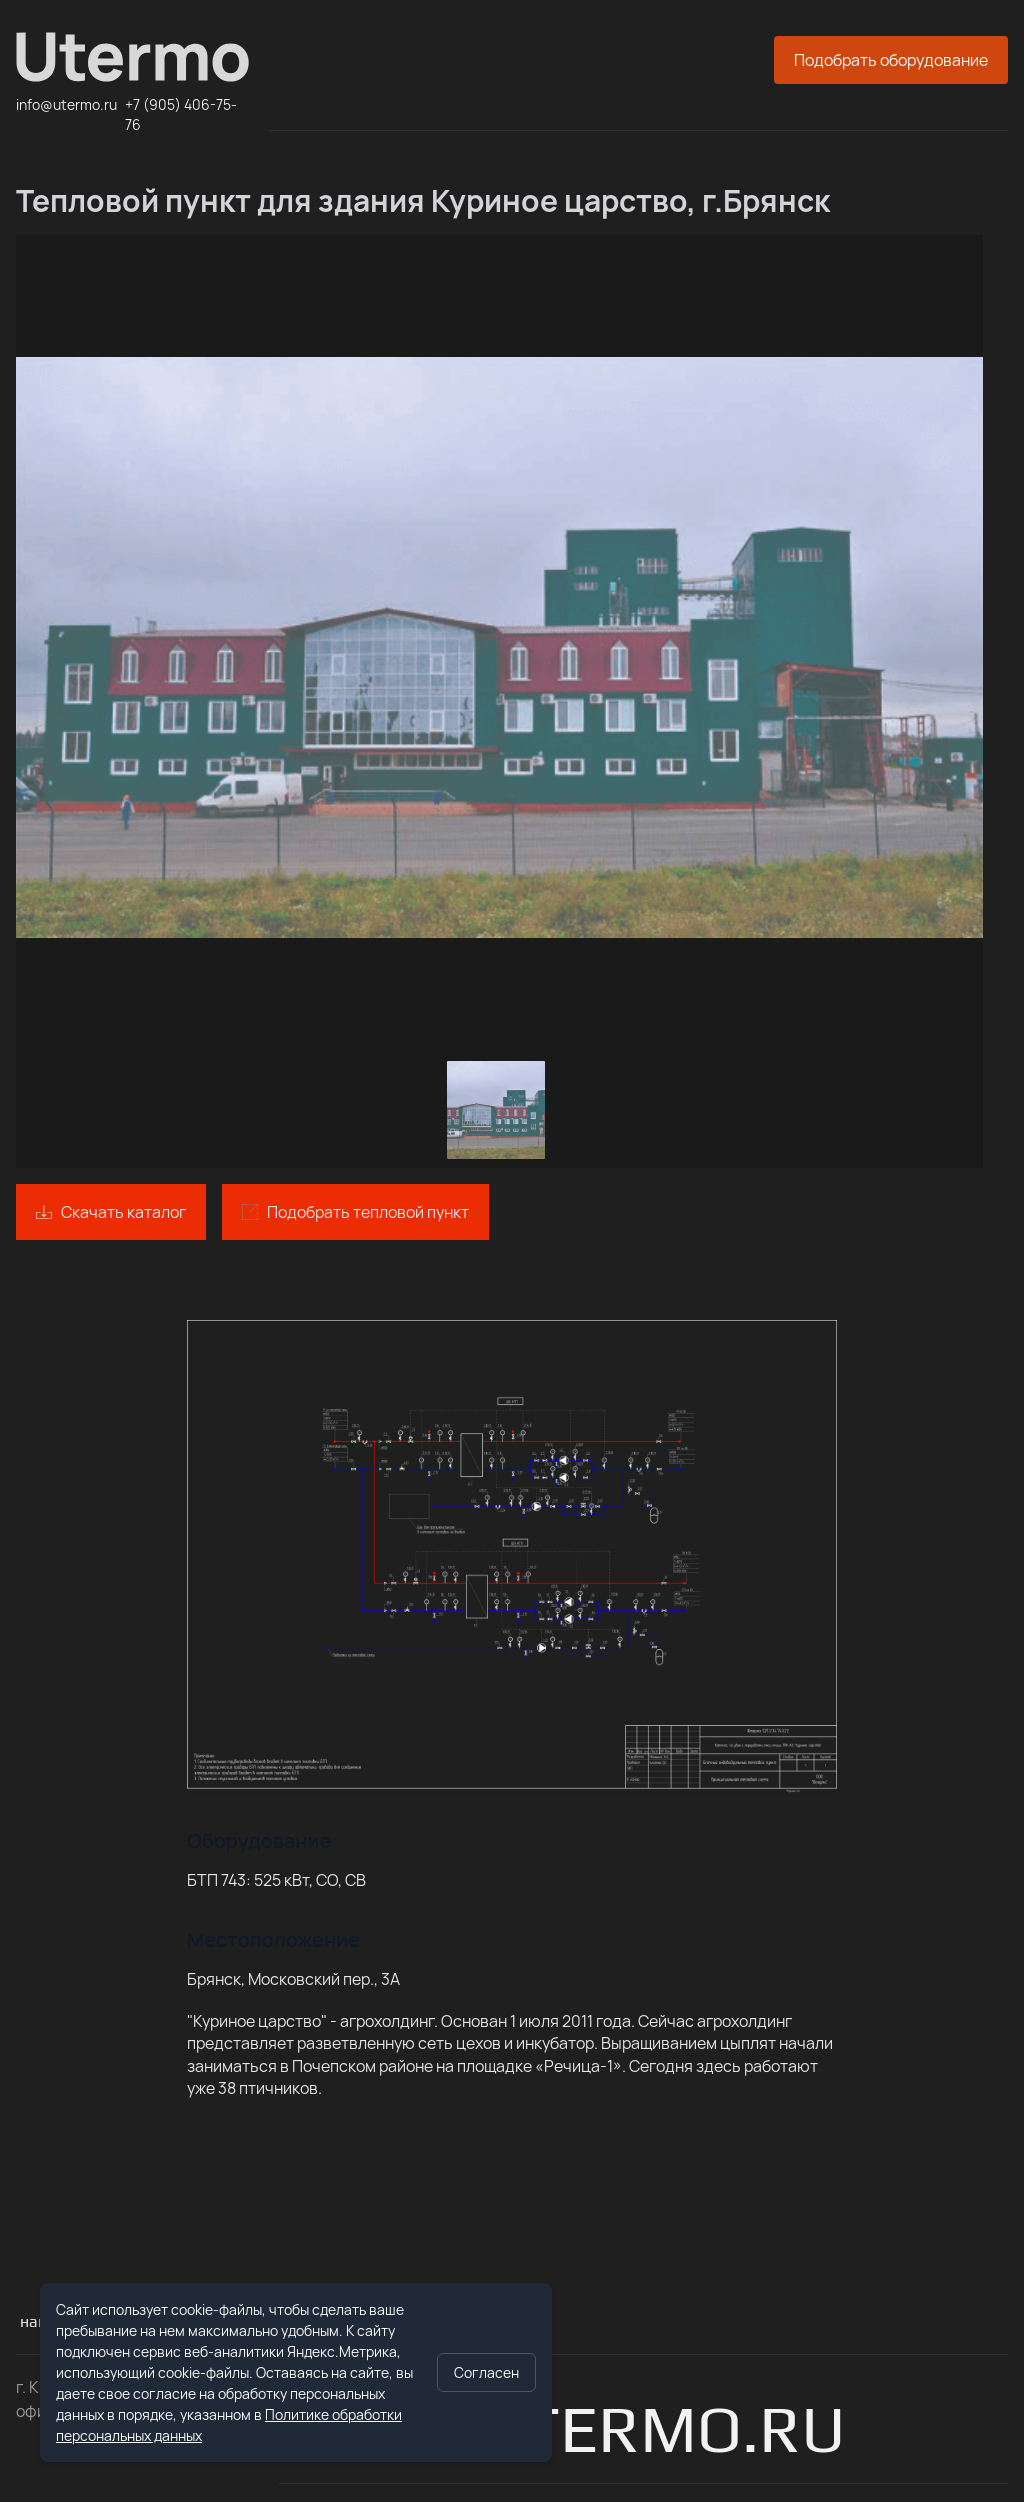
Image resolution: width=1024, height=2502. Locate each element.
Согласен (486, 2372)
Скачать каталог (123, 1212)
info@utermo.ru (66, 104)
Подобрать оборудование (891, 60)
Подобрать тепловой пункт (368, 1212)
